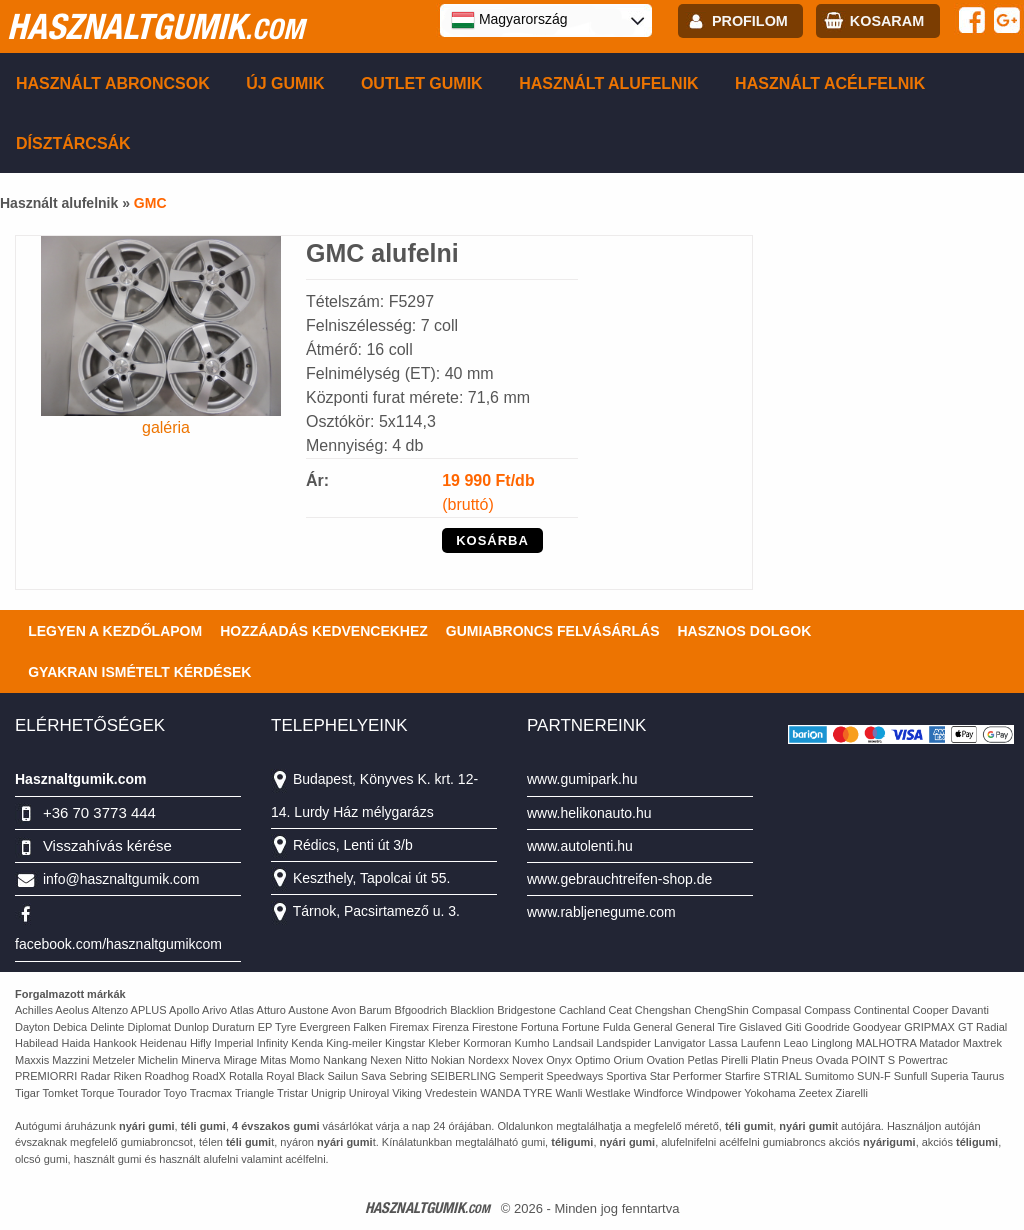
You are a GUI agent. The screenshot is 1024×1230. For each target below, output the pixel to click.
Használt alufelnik (609, 83)
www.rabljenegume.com (601, 912)
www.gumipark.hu (582, 779)
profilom (750, 21)
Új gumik (285, 83)
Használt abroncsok (113, 83)
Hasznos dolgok (744, 631)
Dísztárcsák (73, 143)
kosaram (887, 21)
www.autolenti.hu (580, 846)
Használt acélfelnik (830, 83)
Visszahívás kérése (107, 845)
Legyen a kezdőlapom (115, 631)
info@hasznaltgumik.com (121, 879)
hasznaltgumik (155, 26)
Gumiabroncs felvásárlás (553, 631)
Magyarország (509, 20)
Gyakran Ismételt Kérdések (139, 672)
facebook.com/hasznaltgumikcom (118, 944)
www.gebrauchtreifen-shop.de (619, 879)
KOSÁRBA (492, 540)
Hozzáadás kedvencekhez (324, 631)
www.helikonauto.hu (589, 813)
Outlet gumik (422, 83)
